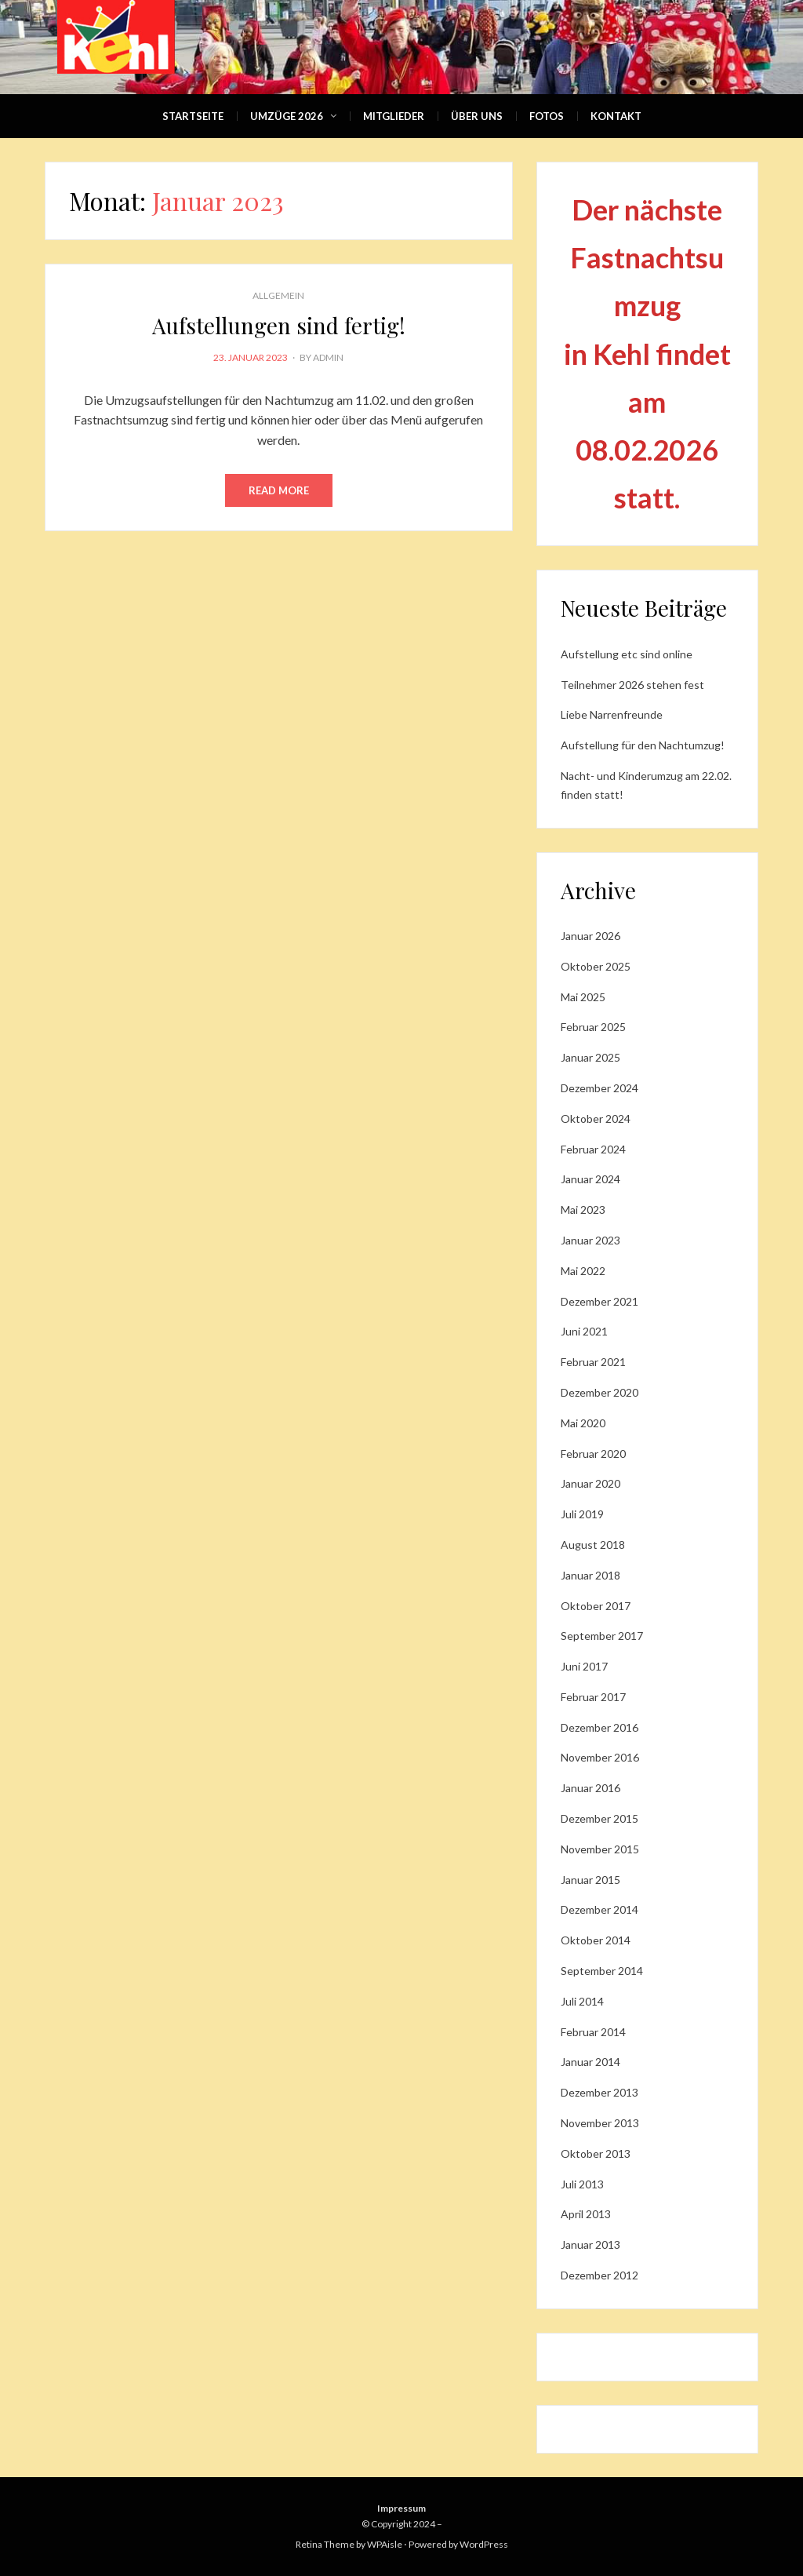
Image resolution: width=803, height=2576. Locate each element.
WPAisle (384, 2544)
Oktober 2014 (595, 1940)
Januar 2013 (590, 2244)
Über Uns (477, 116)
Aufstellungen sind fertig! (278, 325)
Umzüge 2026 (286, 116)
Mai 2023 (583, 1209)
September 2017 (602, 1635)
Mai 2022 (583, 1270)
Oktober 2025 (595, 966)
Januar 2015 (590, 1879)
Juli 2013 (582, 2184)
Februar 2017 (593, 1696)
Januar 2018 (590, 1575)
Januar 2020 (590, 1483)
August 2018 (593, 1544)
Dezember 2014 (599, 1909)
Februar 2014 (593, 2032)
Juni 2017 (584, 1666)
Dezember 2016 (599, 1727)
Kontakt (615, 116)
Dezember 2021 (599, 1301)
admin (328, 357)
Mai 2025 (583, 997)
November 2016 (600, 1757)
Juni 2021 (584, 1331)
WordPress (484, 2544)
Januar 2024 (590, 1179)
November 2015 (600, 1849)
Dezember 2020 (599, 1392)
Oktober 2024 (595, 1118)
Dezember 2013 (599, 2092)
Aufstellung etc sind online (626, 654)
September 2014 (602, 1970)
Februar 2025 (593, 1026)
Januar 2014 (590, 2061)
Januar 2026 (590, 935)
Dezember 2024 (599, 1088)
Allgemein (278, 295)
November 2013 (600, 2123)
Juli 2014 (582, 2001)
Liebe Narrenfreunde (612, 714)
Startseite (192, 116)
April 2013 (586, 2214)
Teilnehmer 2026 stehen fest (632, 684)
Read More (279, 490)
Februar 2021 (593, 1361)
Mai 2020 (583, 1423)
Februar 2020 (593, 1453)
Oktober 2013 (595, 2153)
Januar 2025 (590, 1057)
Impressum (401, 2508)
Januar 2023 (590, 1240)
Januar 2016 (590, 1787)
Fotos (546, 116)
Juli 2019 (582, 1514)
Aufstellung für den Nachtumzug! (643, 745)
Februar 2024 (593, 1149)
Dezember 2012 (599, 2275)
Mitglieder (393, 116)
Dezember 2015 (599, 1818)
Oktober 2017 (595, 1605)
